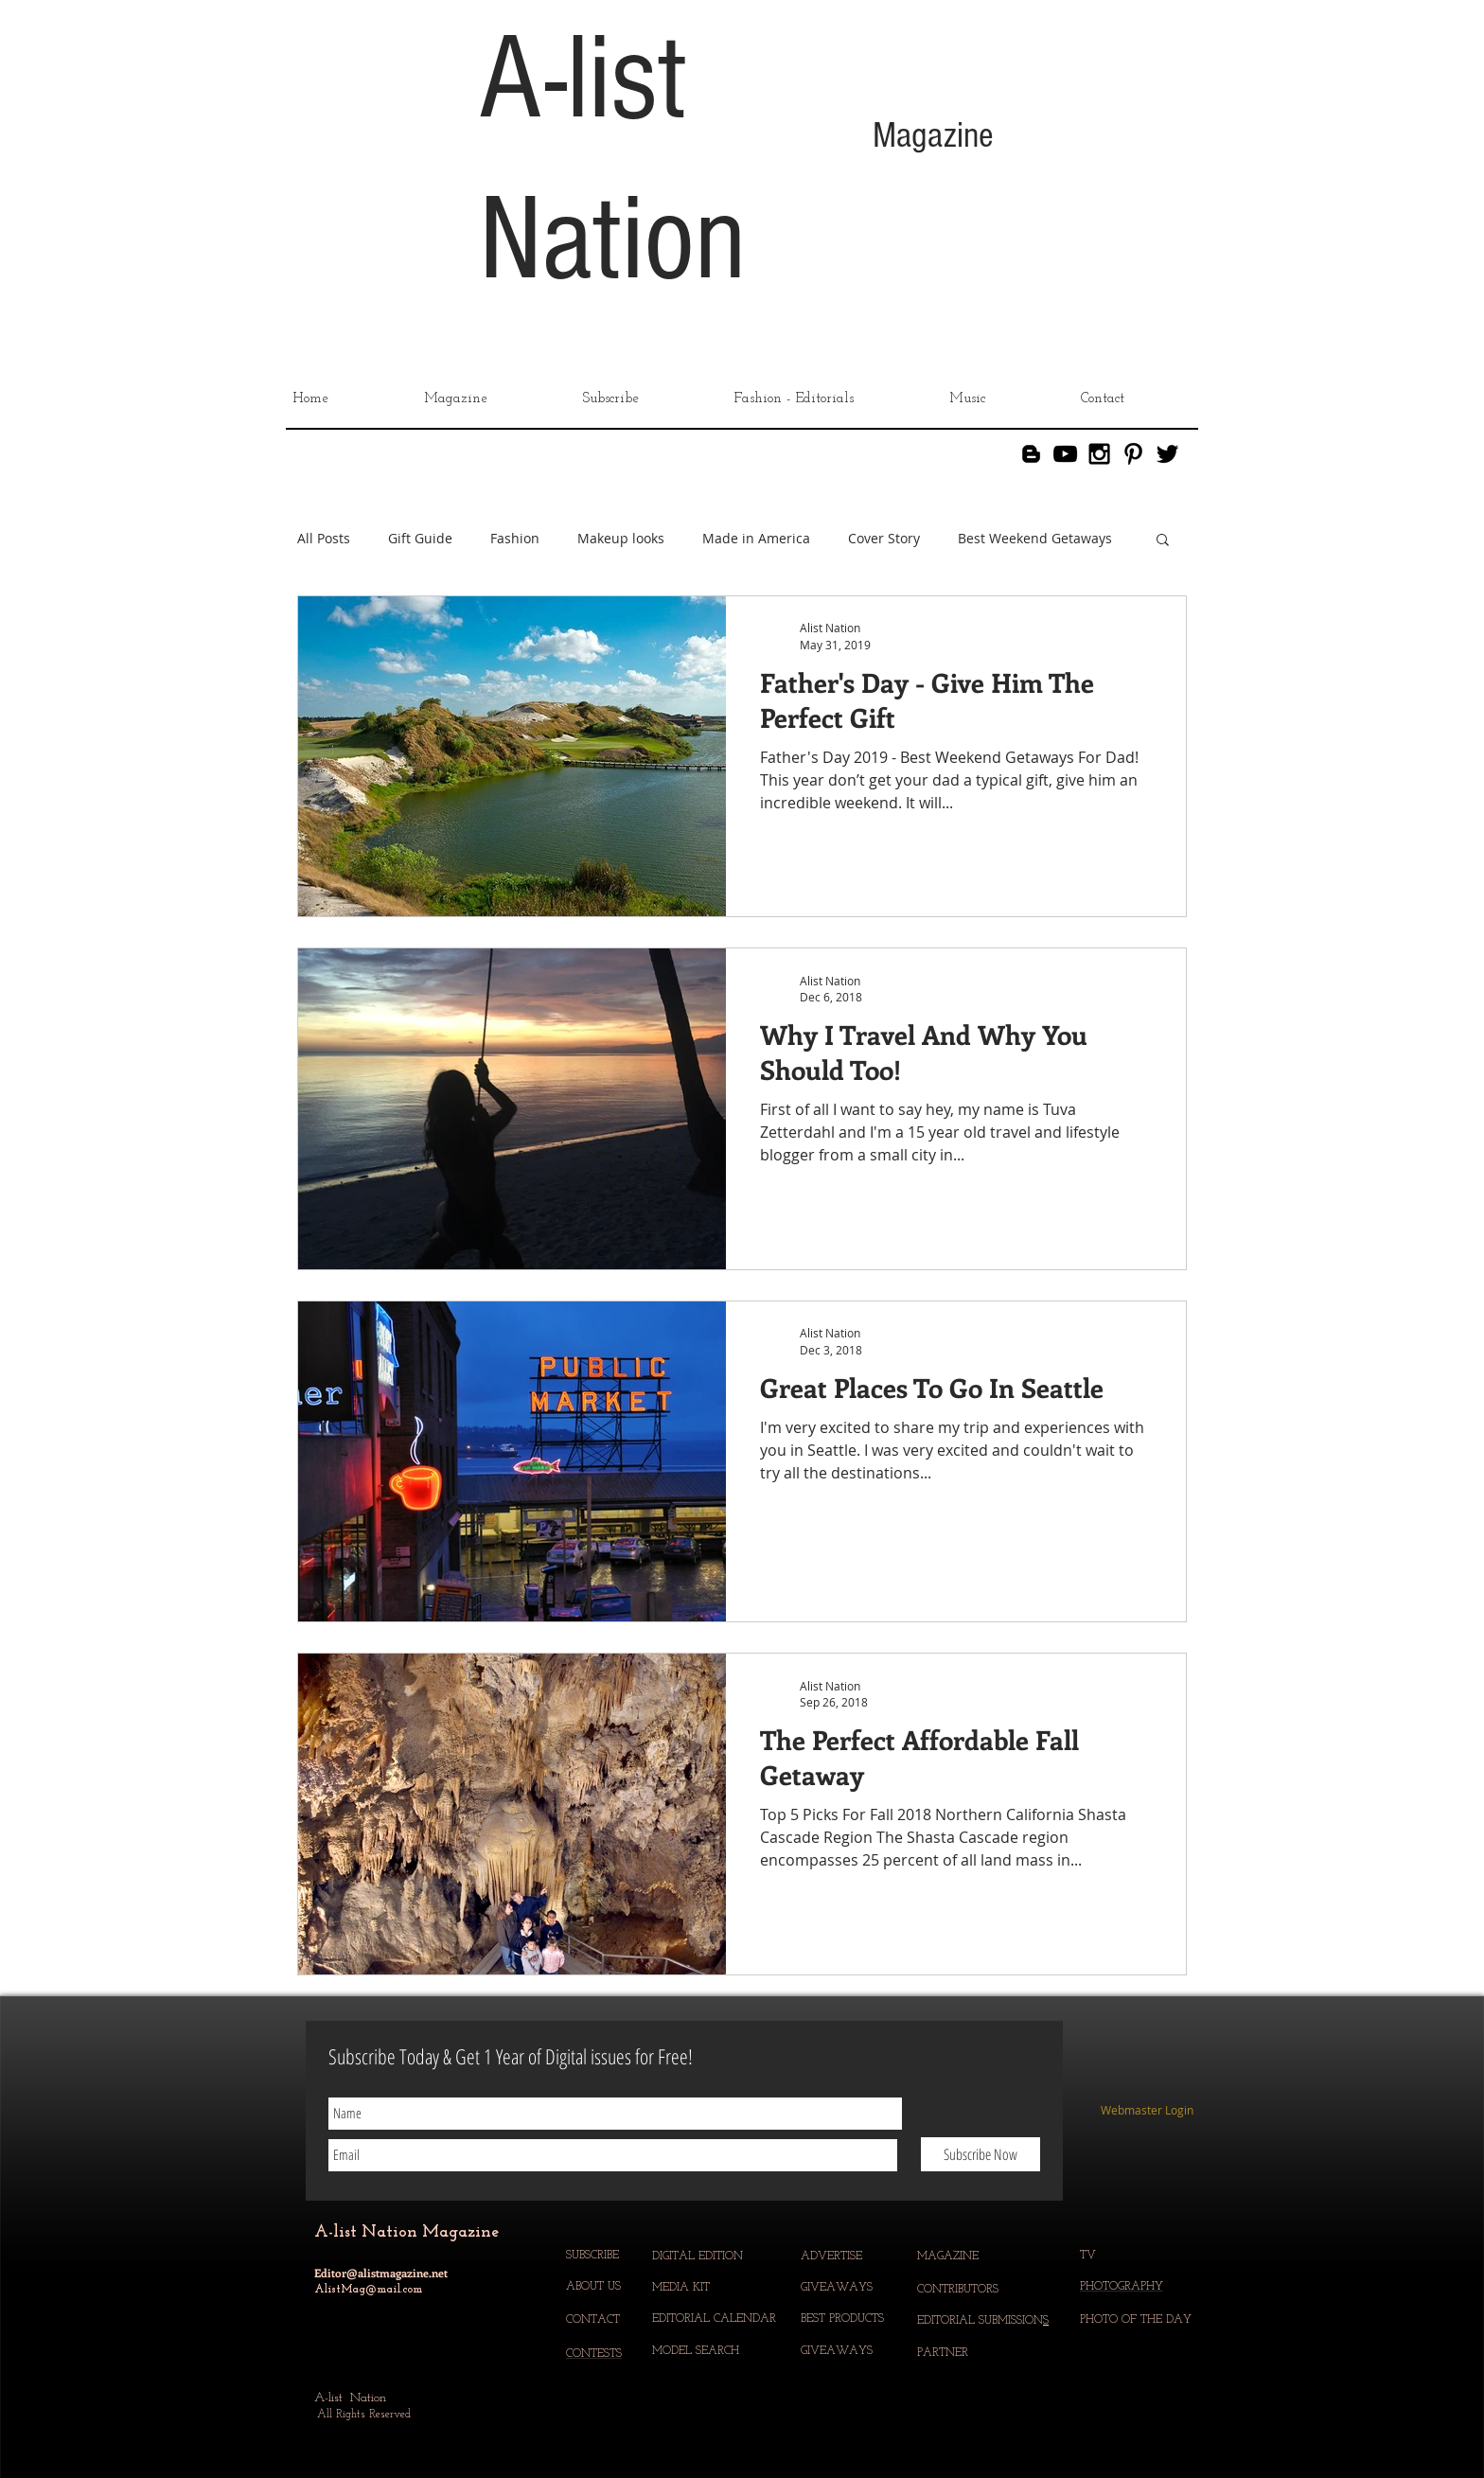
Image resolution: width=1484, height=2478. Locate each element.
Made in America (756, 538)
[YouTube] (1065, 454)
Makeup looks (620, 538)
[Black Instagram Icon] (1099, 454)
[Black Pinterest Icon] (1133, 454)
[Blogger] (1031, 454)
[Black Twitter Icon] (1167, 454)
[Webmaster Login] (1146, 2110)
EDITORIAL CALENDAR (716, 2319)
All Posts (323, 538)
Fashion (514, 538)
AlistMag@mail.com (368, 2289)
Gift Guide (420, 538)
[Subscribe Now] (980, 2154)
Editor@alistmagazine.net (381, 2272)
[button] (1163, 541)
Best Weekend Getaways (1035, 538)
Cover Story (884, 538)
